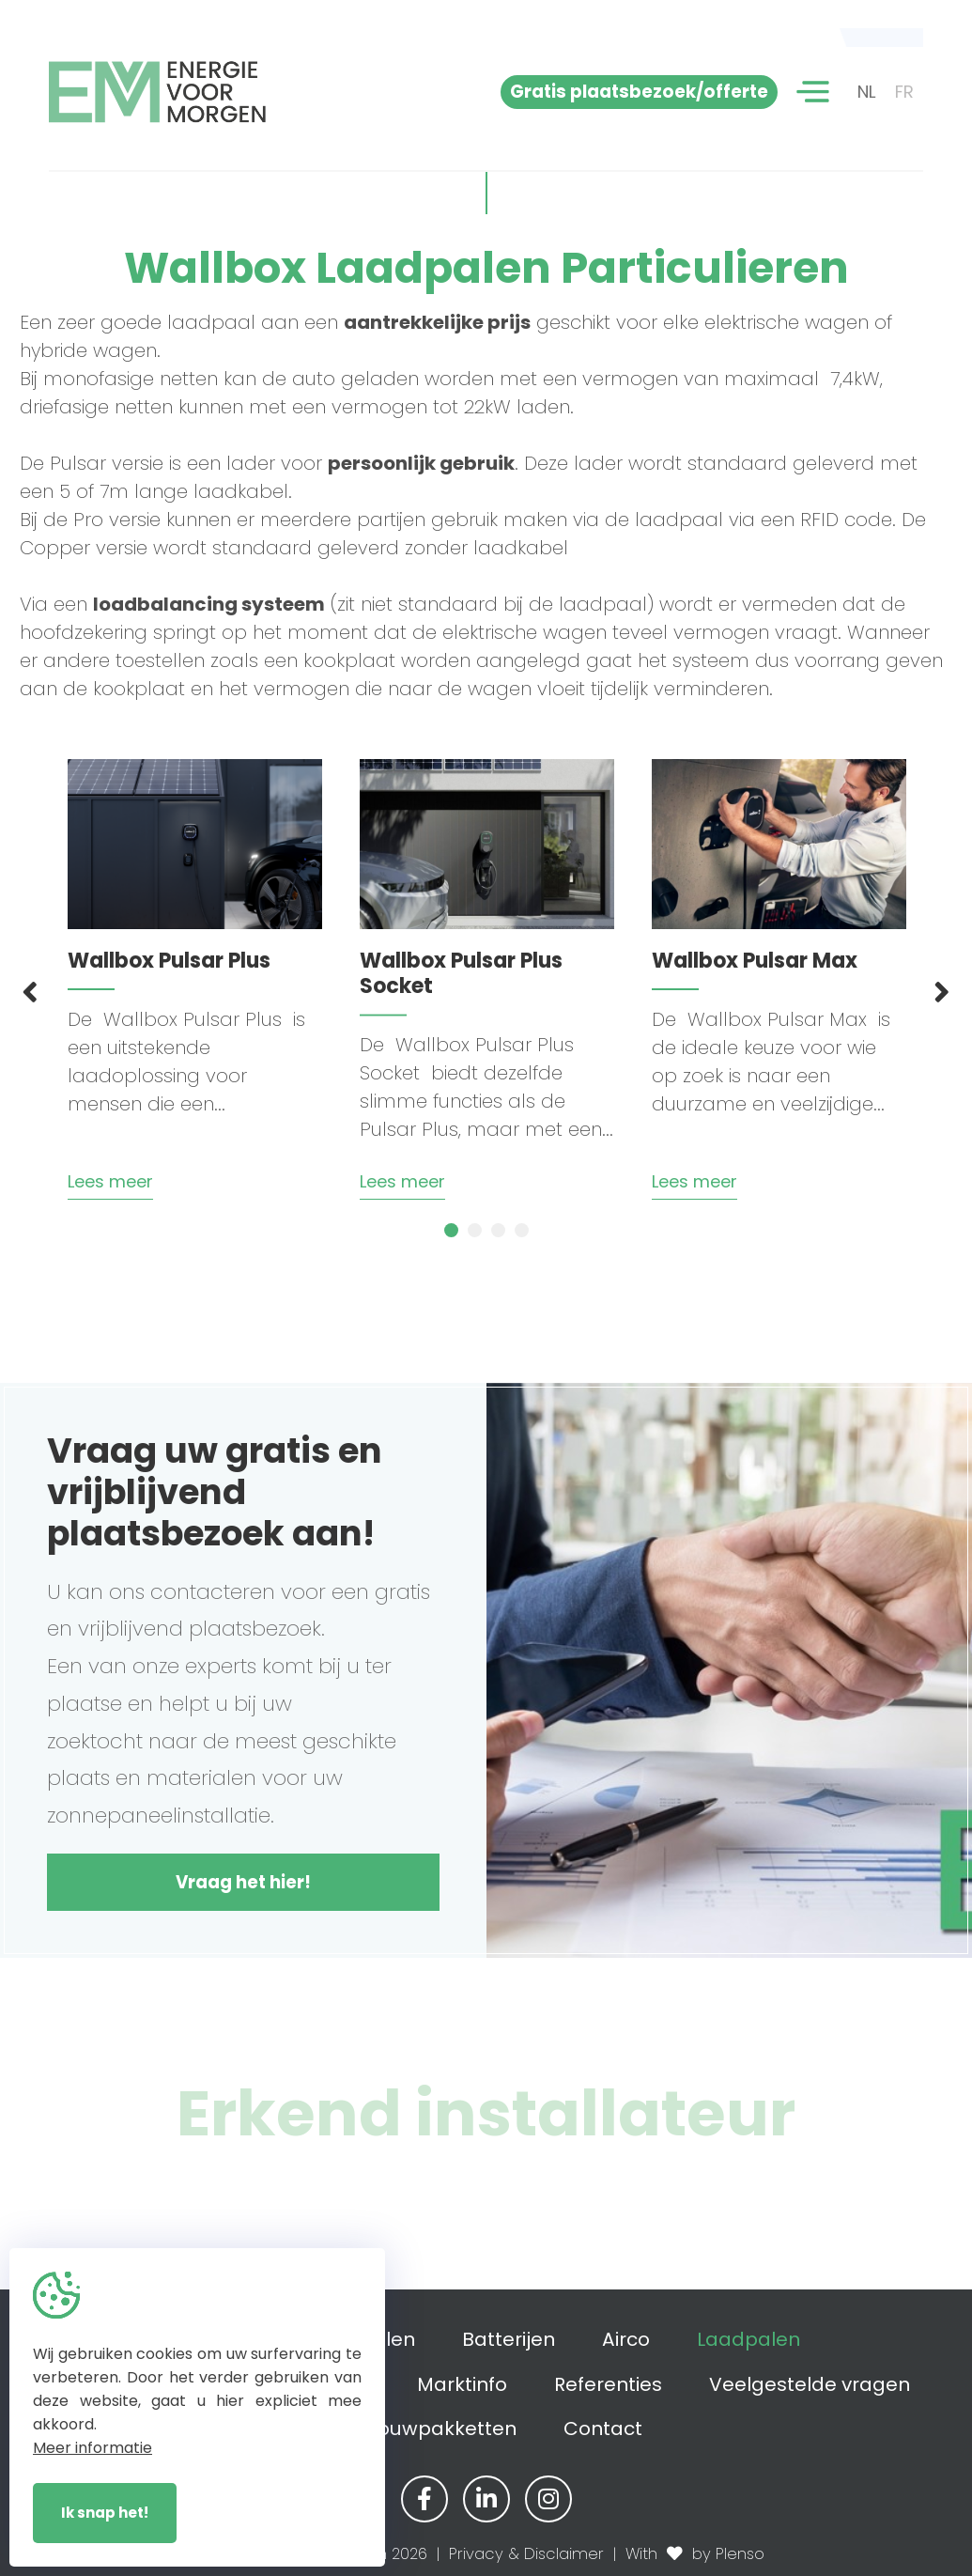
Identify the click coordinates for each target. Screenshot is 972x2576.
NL (866, 91)
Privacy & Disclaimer (526, 2554)
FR (904, 91)
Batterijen (508, 2339)
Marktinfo (462, 2384)
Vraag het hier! (243, 1882)
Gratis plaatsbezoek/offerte (639, 91)
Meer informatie (92, 2448)
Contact (602, 2428)
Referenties (608, 2384)
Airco (626, 2339)
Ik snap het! (104, 2512)
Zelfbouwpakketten (424, 2428)
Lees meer (110, 1181)
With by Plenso (694, 2554)
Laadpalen (748, 2339)
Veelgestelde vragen (809, 2384)
